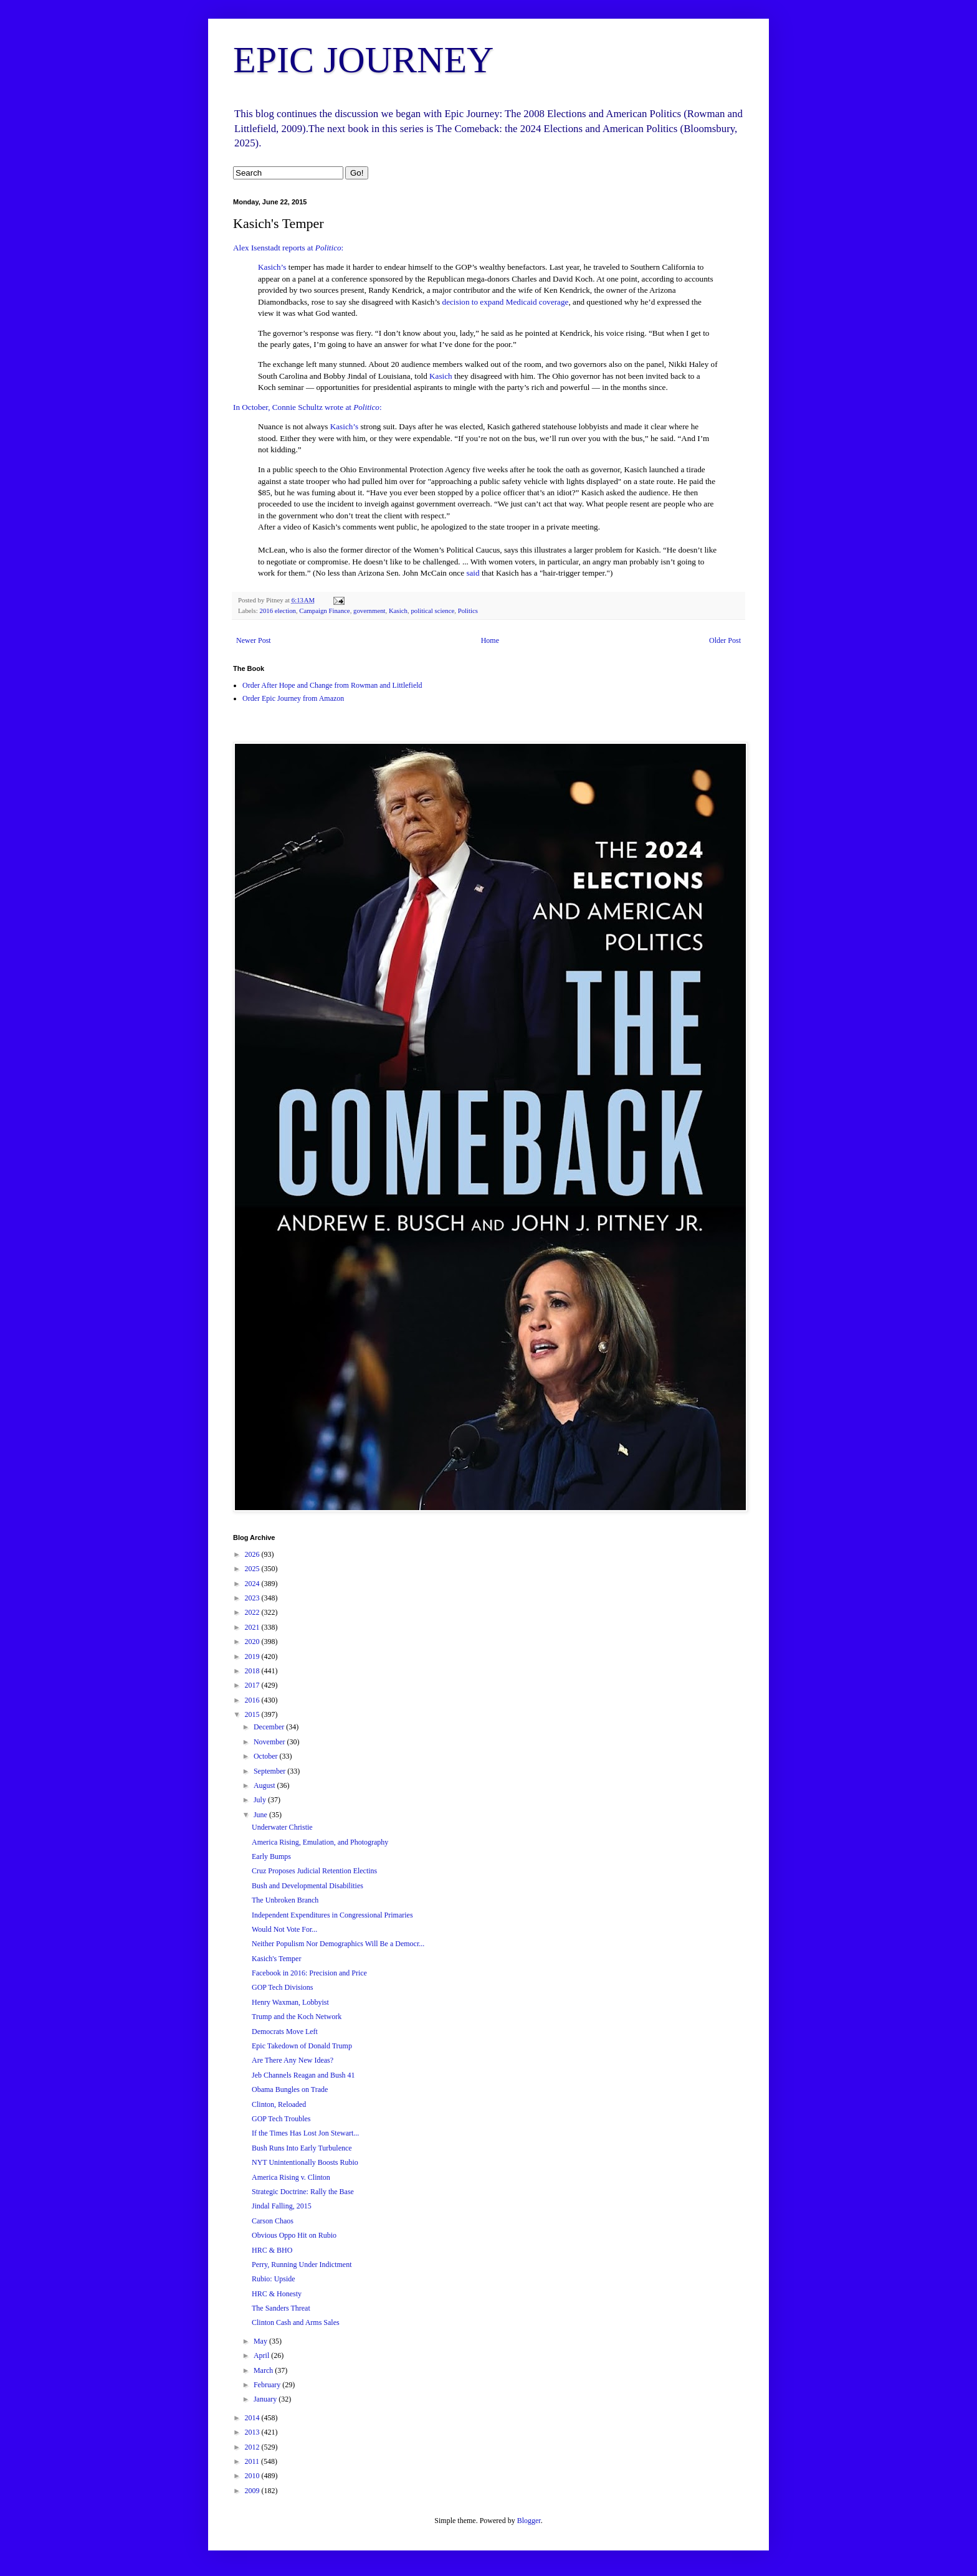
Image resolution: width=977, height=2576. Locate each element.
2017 (253, 1685)
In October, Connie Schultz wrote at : (307, 407)
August (265, 1785)
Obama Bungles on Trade (290, 2089)
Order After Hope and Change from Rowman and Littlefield (332, 685)
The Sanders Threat (281, 2308)
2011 (253, 2461)
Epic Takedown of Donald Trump (302, 2045)
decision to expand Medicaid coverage (505, 302)
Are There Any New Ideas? (292, 2060)
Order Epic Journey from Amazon (293, 698)
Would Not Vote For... (284, 1929)
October (267, 1756)
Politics (468, 610)
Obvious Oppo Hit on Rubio (294, 2235)
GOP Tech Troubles (281, 2118)
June (261, 1814)
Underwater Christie (282, 1827)
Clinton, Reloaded (279, 2104)
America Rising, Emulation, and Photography (320, 1842)
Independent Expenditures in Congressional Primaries (332, 1915)
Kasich (441, 376)
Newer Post (253, 640)
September (270, 1771)
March (264, 2370)
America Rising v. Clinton (291, 2177)
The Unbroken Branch (285, 1900)
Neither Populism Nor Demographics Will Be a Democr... (338, 1943)
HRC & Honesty (277, 2293)
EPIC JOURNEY (363, 59)
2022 (253, 1612)
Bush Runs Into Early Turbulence (302, 2148)
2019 (253, 1656)
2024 (253, 1583)
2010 (253, 2475)
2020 (253, 1641)
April (262, 2355)
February (268, 2384)
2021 (253, 1627)
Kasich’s (272, 267)
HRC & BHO (272, 2250)
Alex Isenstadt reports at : (288, 247)
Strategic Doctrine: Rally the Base (303, 2191)
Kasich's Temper (276, 1958)
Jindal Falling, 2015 (282, 2206)
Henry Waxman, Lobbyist (290, 2002)
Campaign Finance (324, 610)
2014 (253, 2417)
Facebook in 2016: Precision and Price (309, 1973)
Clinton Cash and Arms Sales (296, 2322)
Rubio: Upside (273, 2278)
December (270, 1727)
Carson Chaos (272, 2221)
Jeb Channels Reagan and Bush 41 (303, 2075)
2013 (253, 2432)
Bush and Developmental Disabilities (307, 1885)
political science (432, 610)
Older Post (725, 640)
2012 (253, 2447)
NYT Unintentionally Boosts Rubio (305, 2162)
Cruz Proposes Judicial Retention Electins (314, 1870)
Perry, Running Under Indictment (302, 2264)
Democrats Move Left (285, 2031)
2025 (253, 1568)
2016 (253, 1700)
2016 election (277, 610)
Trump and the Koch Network (296, 2016)
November (270, 1741)
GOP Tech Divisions (282, 1987)
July (261, 1799)
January (266, 2399)
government (369, 610)
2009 (253, 2490)
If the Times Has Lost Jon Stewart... (305, 2133)
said (472, 572)
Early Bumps (271, 1856)
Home (490, 640)
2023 (253, 1598)
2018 (253, 1670)
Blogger (529, 2520)
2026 (253, 1554)
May (261, 2341)
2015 (253, 1714)
